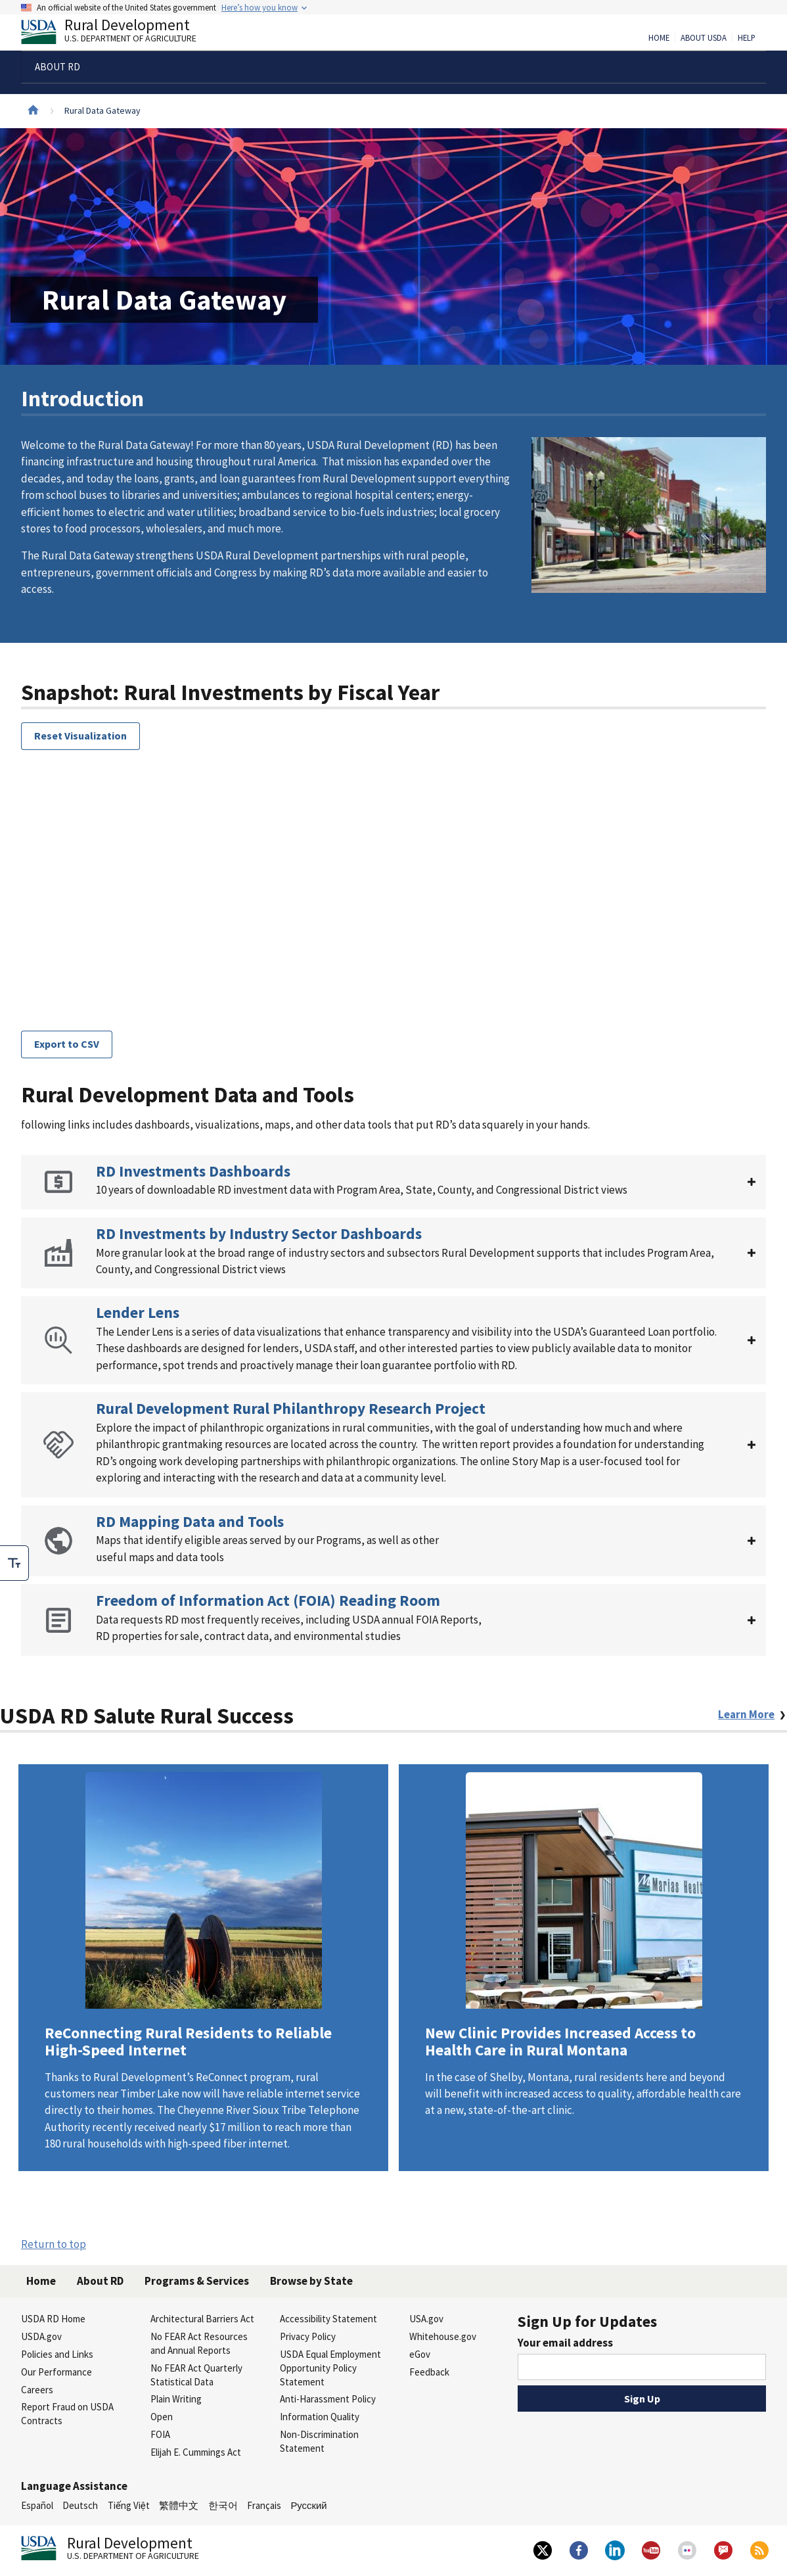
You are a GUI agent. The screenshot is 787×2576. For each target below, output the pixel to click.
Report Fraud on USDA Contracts (67, 2413)
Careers (37, 2389)
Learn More (203, 1967)
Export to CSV (66, 1043)
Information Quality (319, 2416)
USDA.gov (41, 2336)
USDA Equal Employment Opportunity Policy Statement (330, 2368)
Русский (308, 2505)
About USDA (704, 38)
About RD (100, 2281)
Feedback (429, 2372)
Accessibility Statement (328, 2318)
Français (264, 2505)
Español (37, 2505)
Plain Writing (176, 2399)
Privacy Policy (308, 2336)
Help (746, 38)
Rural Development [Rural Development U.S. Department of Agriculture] (119, 33)
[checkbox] (14, 1563)
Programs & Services (197, 2281)
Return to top (53, 2244)
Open (161, 2416)
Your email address (565, 2342)
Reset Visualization (80, 735)
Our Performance (56, 2372)
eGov (419, 2354)
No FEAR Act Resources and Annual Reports (199, 2343)
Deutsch (80, 2505)
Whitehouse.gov (442, 2336)
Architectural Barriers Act (202, 2318)
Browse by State (311, 2281)
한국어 (223, 2505)
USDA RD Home (53, 2318)
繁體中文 (178, 2505)
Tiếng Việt (129, 2505)
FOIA (160, 2434)
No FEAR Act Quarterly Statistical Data (196, 2375)
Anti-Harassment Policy (328, 2399)
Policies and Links (57, 2354)
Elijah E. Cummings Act (195, 2452)
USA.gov (426, 2318)
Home (658, 38)
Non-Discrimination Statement (319, 2441)
